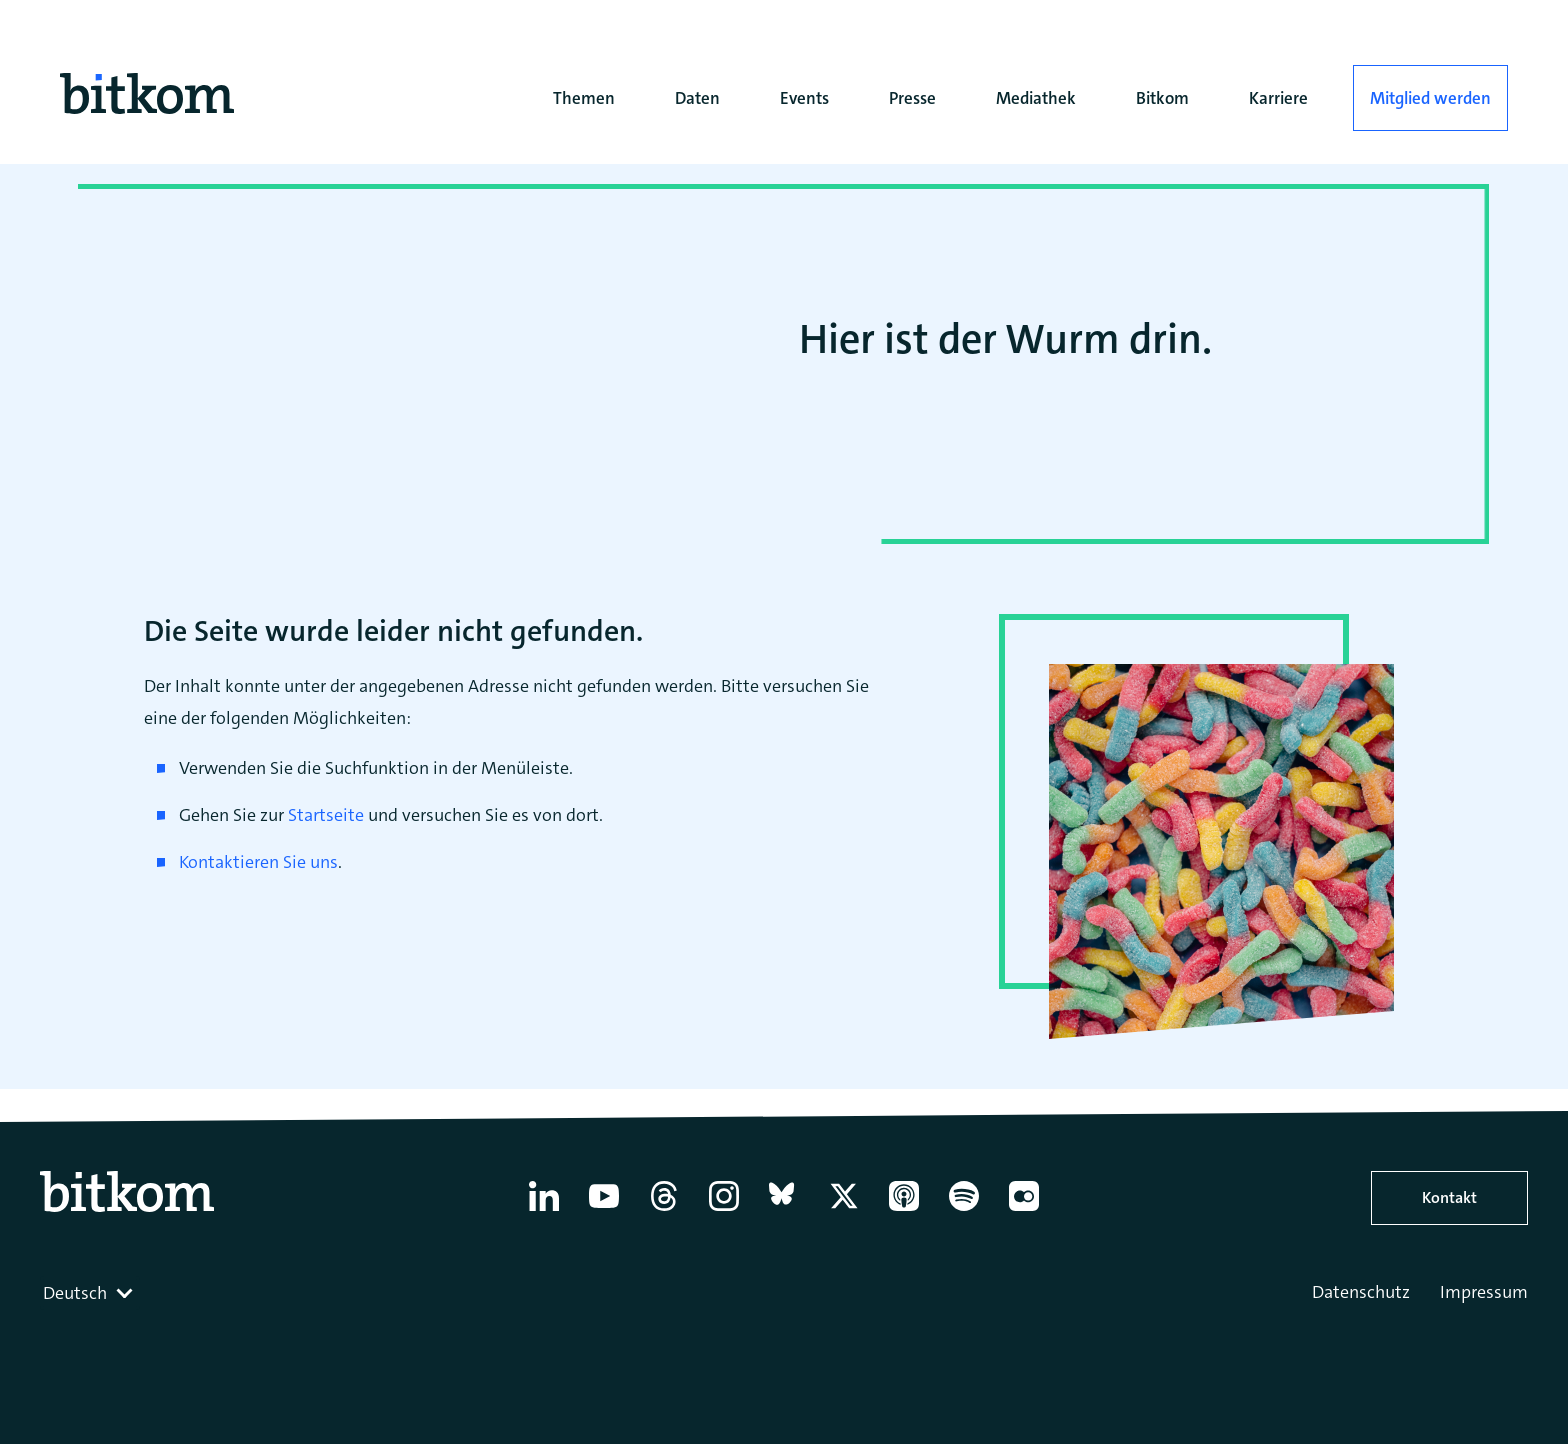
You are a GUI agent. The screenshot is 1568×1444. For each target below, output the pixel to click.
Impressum (1484, 1292)
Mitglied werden (1430, 98)
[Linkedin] (544, 1211)
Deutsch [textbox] (75, 1293)
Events (804, 98)
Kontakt (1449, 1197)
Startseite (326, 815)
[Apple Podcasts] (904, 1211)
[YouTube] (604, 1211)
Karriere (1278, 98)
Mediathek (1036, 98)
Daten (697, 98)
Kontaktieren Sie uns (258, 862)
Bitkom (1162, 98)
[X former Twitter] (844, 1211)
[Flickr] (1024, 1211)
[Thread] (664, 1211)
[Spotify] (964, 1211)
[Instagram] (724, 1211)
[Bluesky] (784, 1211)
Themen (584, 98)
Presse (912, 98)
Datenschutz (1361, 1292)
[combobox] (90, 1293)
